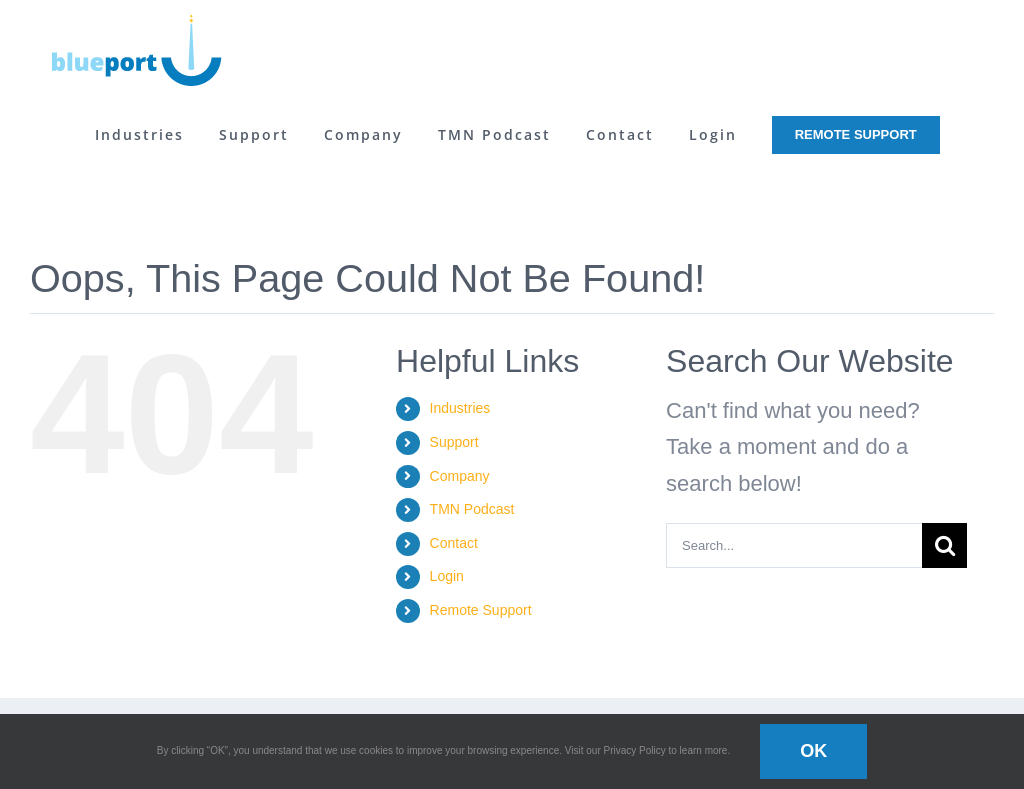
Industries (460, 408)
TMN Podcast (472, 509)
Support (454, 442)
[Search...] (794, 545)
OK (813, 751)
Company (460, 476)
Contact (454, 543)
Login (447, 576)
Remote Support (481, 610)
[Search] (944, 545)
